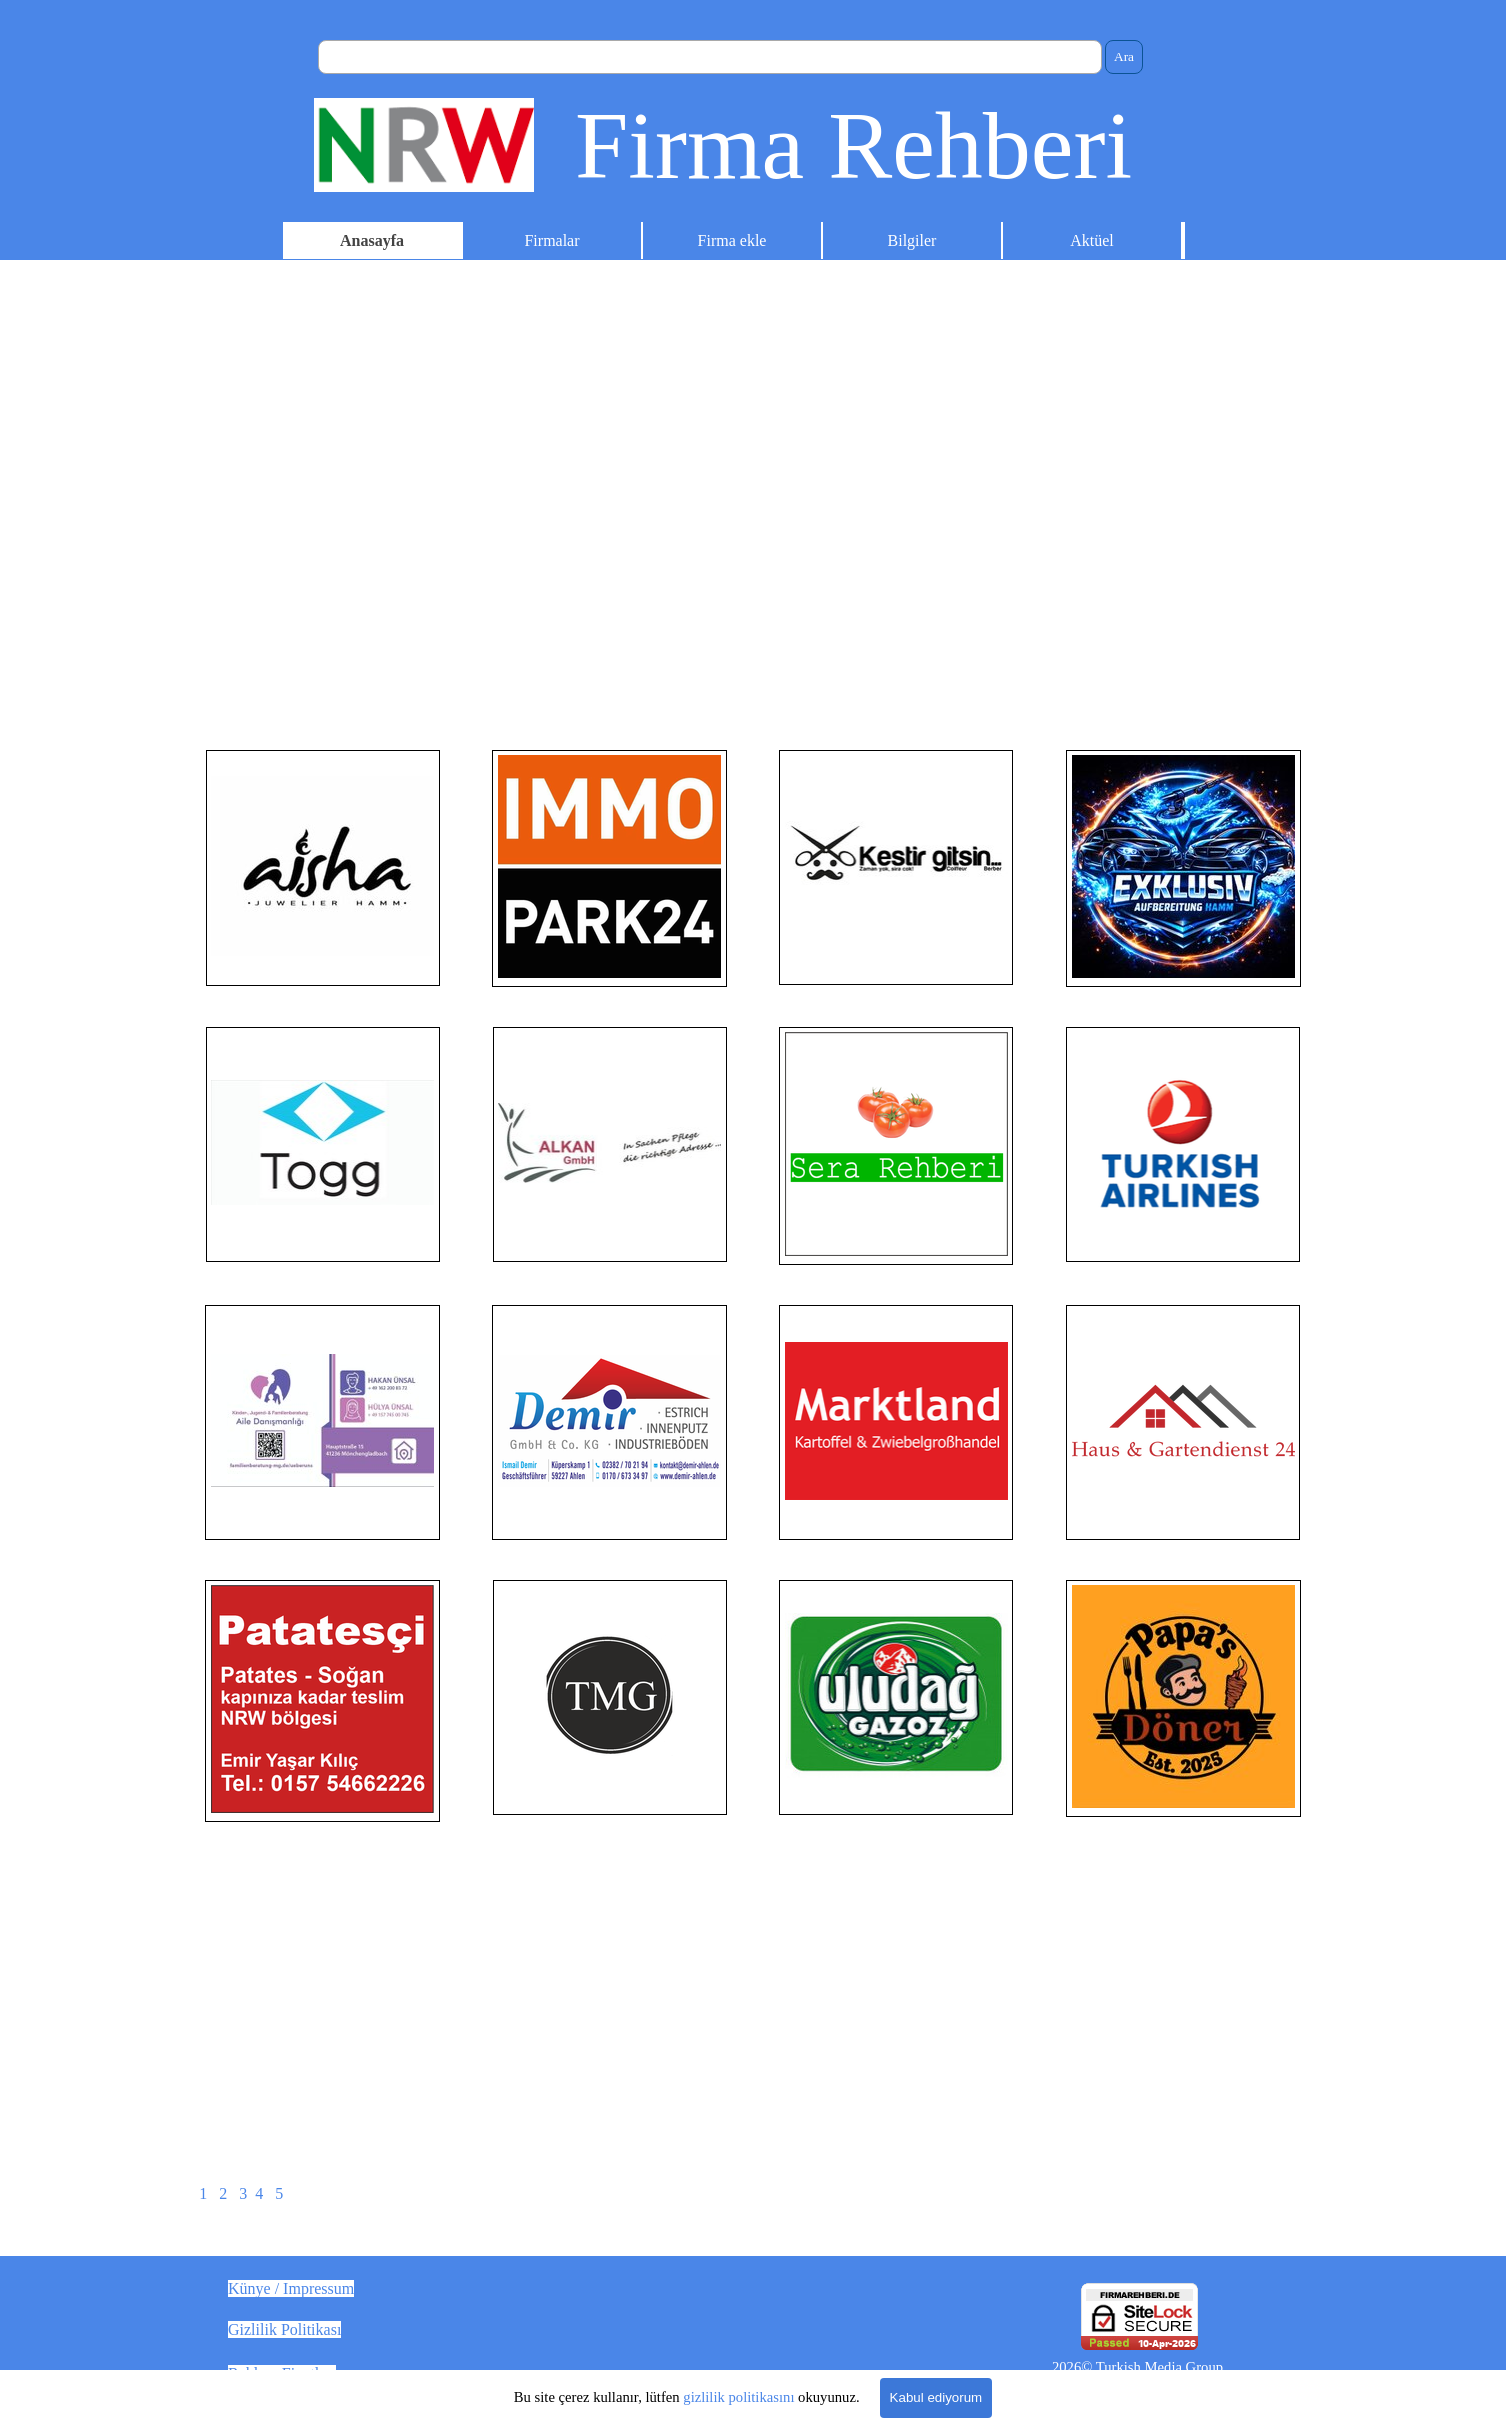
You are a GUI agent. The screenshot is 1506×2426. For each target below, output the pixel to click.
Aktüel (1092, 240)
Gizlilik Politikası (284, 2329)
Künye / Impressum (291, 2288)
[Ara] (710, 57)
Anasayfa (372, 240)
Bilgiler (912, 240)
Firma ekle (732, 240)
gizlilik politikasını (738, 2397)
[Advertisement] (753, 570)
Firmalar (551, 240)
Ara (1124, 56)
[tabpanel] (322, 868)
